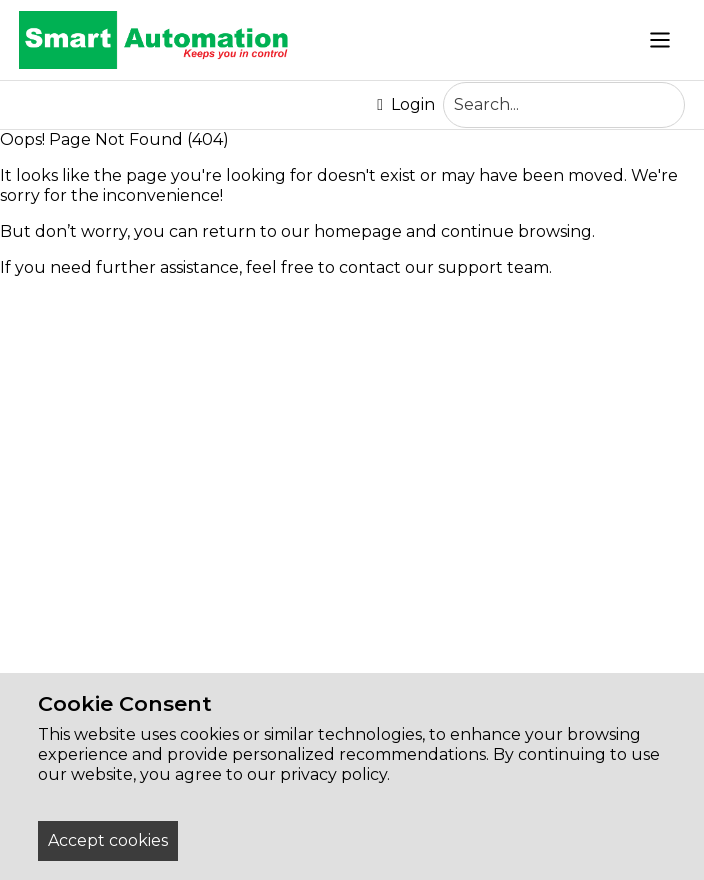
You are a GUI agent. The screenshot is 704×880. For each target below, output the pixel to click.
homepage (358, 231)
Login (406, 105)
